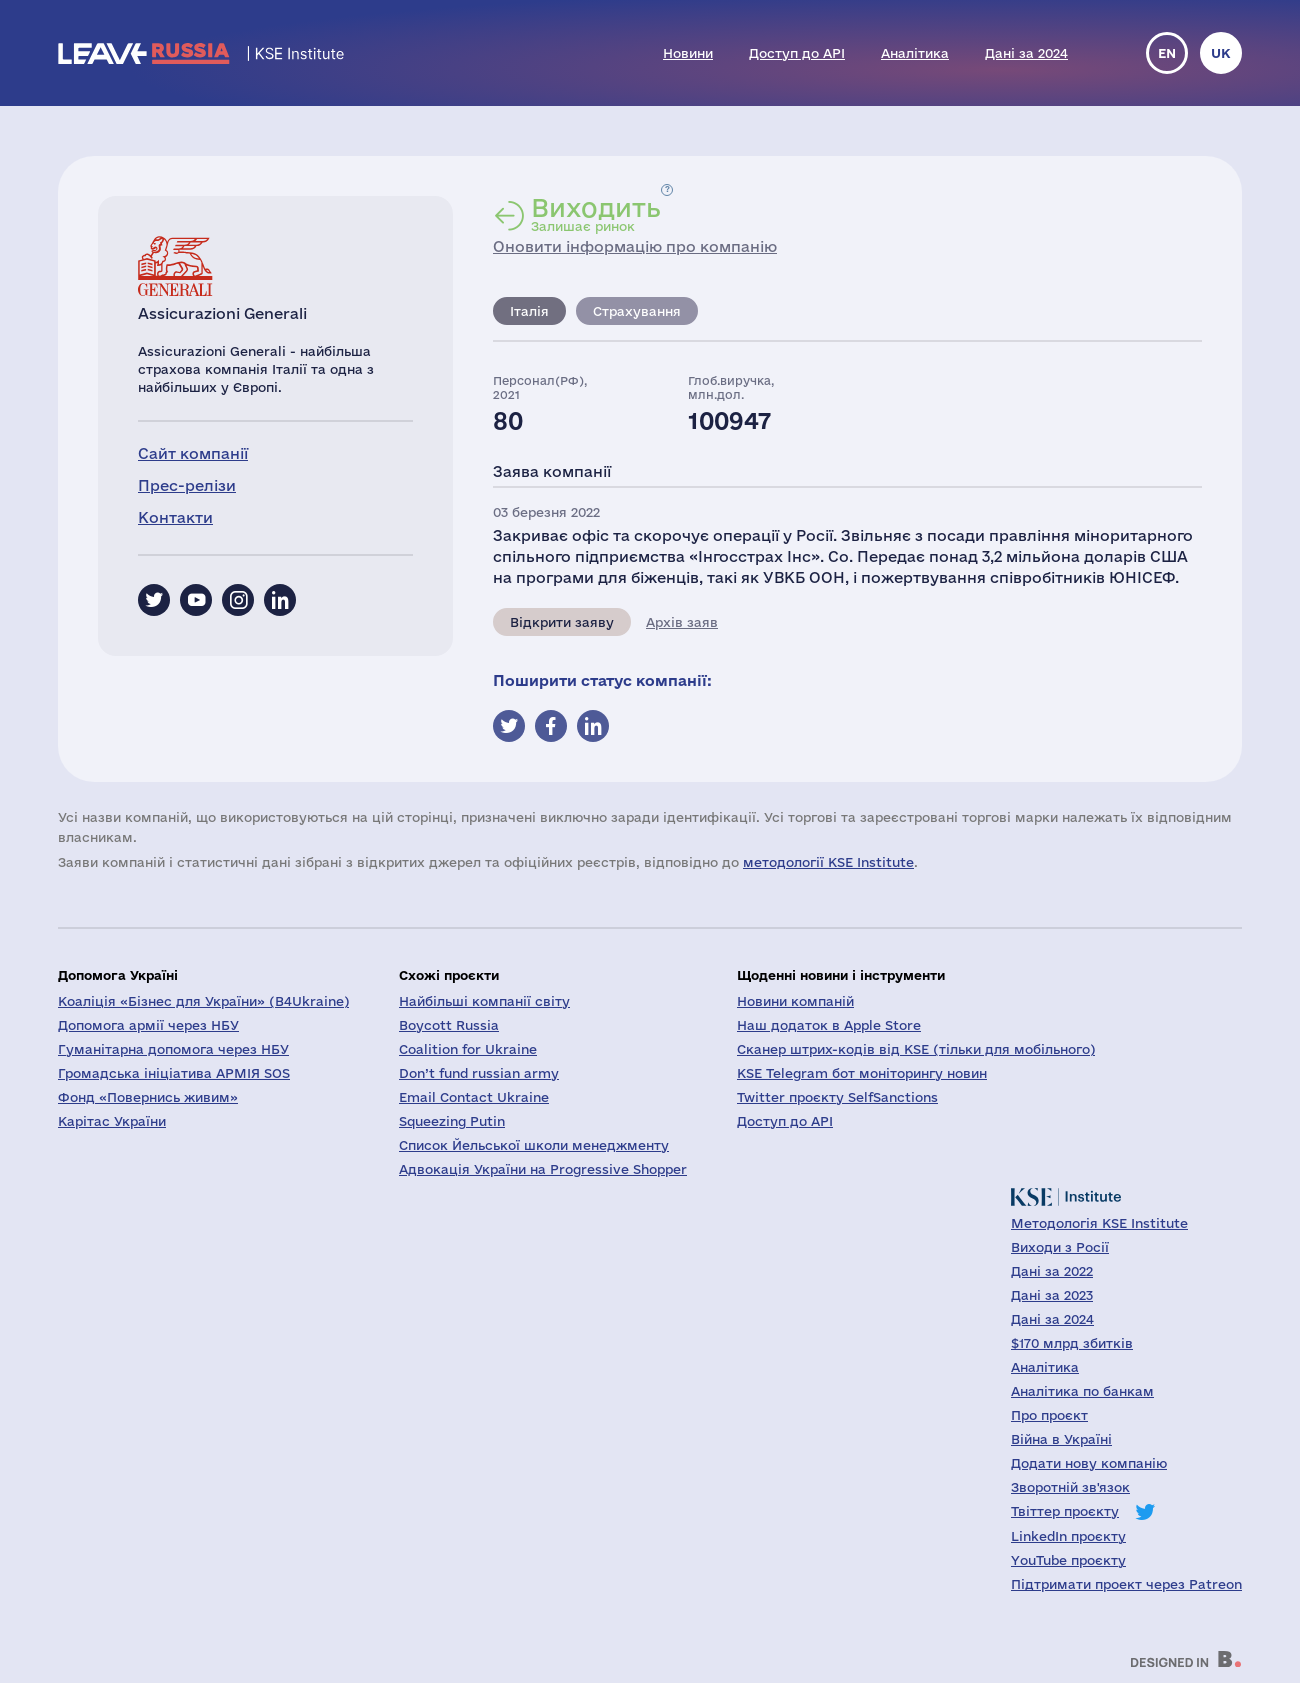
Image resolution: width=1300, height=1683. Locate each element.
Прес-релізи (187, 485)
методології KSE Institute (828, 862)
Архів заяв (682, 622)
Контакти (175, 517)
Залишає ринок (596, 214)
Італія (529, 311)
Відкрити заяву (562, 622)
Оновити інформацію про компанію (635, 246)
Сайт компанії (193, 453)
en (1167, 53)
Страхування (637, 311)
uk (1221, 53)
